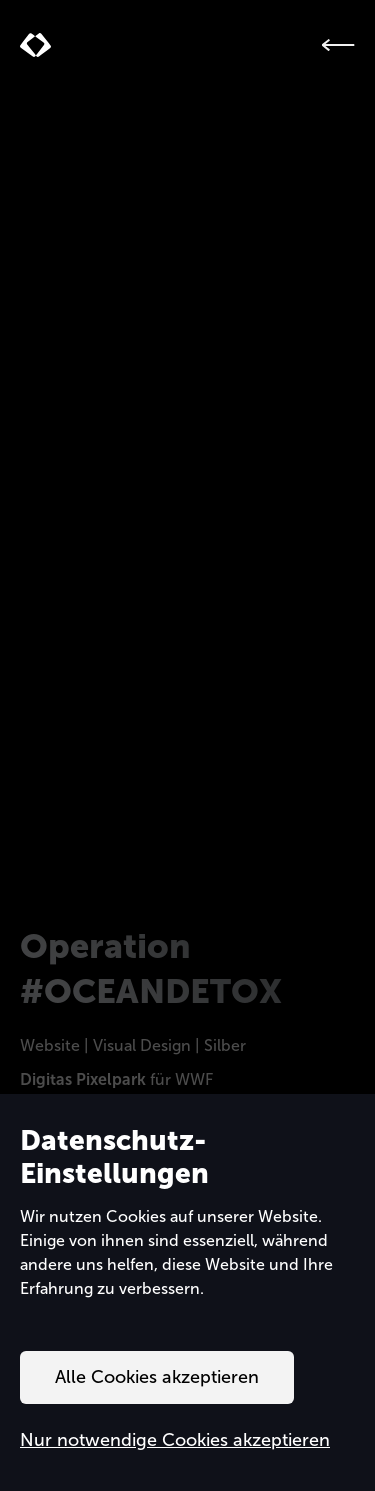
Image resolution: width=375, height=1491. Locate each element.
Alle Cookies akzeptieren (157, 1377)
